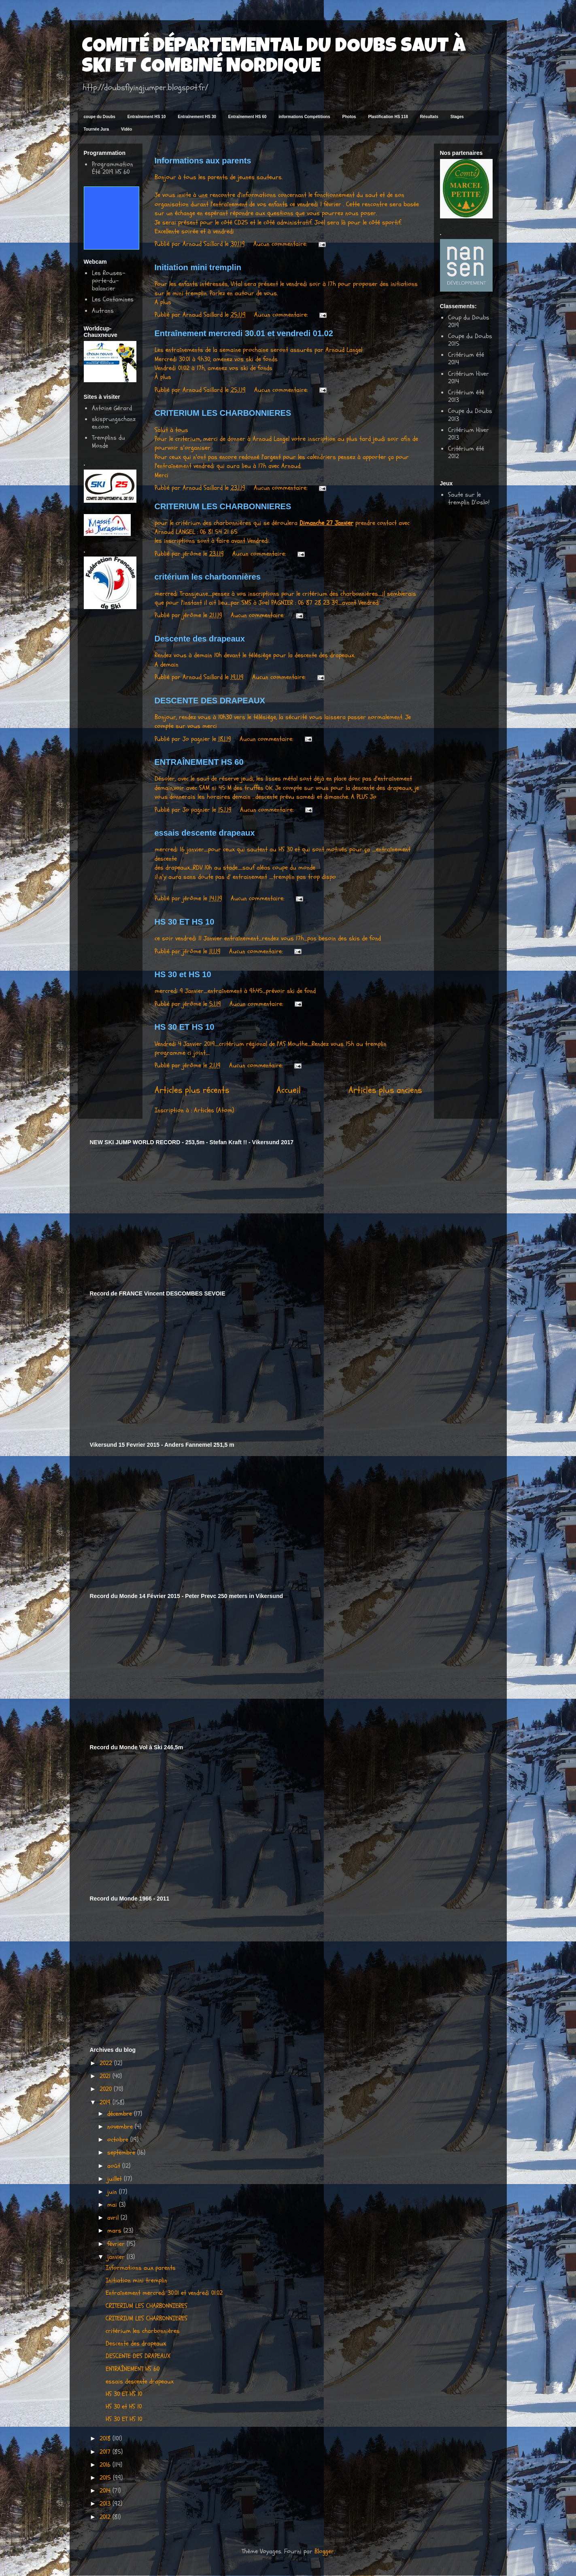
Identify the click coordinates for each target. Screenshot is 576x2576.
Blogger (324, 2551)
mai (113, 2204)
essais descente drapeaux (205, 832)
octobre (118, 2139)
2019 (106, 2102)
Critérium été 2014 (466, 358)
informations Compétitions (304, 116)
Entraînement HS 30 (197, 116)
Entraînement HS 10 (147, 116)
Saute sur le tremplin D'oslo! (468, 498)
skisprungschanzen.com (114, 423)
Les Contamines (113, 299)
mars (115, 2230)
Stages (457, 116)
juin (113, 2191)
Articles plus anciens (385, 1090)
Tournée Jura (96, 129)
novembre (121, 2126)
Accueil (288, 1090)
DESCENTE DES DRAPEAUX (210, 700)
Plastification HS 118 (388, 116)
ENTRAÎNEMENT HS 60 (199, 762)
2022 (107, 2063)
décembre (120, 2113)
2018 (106, 2438)
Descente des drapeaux (200, 638)
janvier (117, 2256)
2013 (106, 2503)
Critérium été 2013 (466, 396)
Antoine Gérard (112, 408)
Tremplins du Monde (108, 441)
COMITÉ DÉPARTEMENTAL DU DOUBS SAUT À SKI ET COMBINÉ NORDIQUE (273, 57)
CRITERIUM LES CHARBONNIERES (223, 413)
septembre (122, 2152)
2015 (106, 2477)
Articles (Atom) (214, 1110)
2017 (106, 2451)
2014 (106, 2490)
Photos (349, 116)
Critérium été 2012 (466, 452)
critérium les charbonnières (208, 576)
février (117, 2243)
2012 (106, 2516)
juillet (115, 2178)
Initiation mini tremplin (198, 267)
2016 (106, 2464)
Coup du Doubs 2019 (468, 321)
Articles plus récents (192, 1090)
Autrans (103, 310)
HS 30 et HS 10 (183, 974)
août (114, 2165)
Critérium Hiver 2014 (468, 377)
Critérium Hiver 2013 (468, 433)
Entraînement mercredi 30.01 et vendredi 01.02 (244, 333)
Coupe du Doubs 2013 (470, 414)
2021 (106, 2076)
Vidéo (126, 129)
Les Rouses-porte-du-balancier (108, 281)
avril (114, 2217)
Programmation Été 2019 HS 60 (112, 168)
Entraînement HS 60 (247, 116)
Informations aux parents (203, 160)
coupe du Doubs (99, 116)
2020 (107, 2089)
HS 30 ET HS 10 (185, 921)
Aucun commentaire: (281, 243)
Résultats (429, 116)
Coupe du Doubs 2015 (470, 340)
